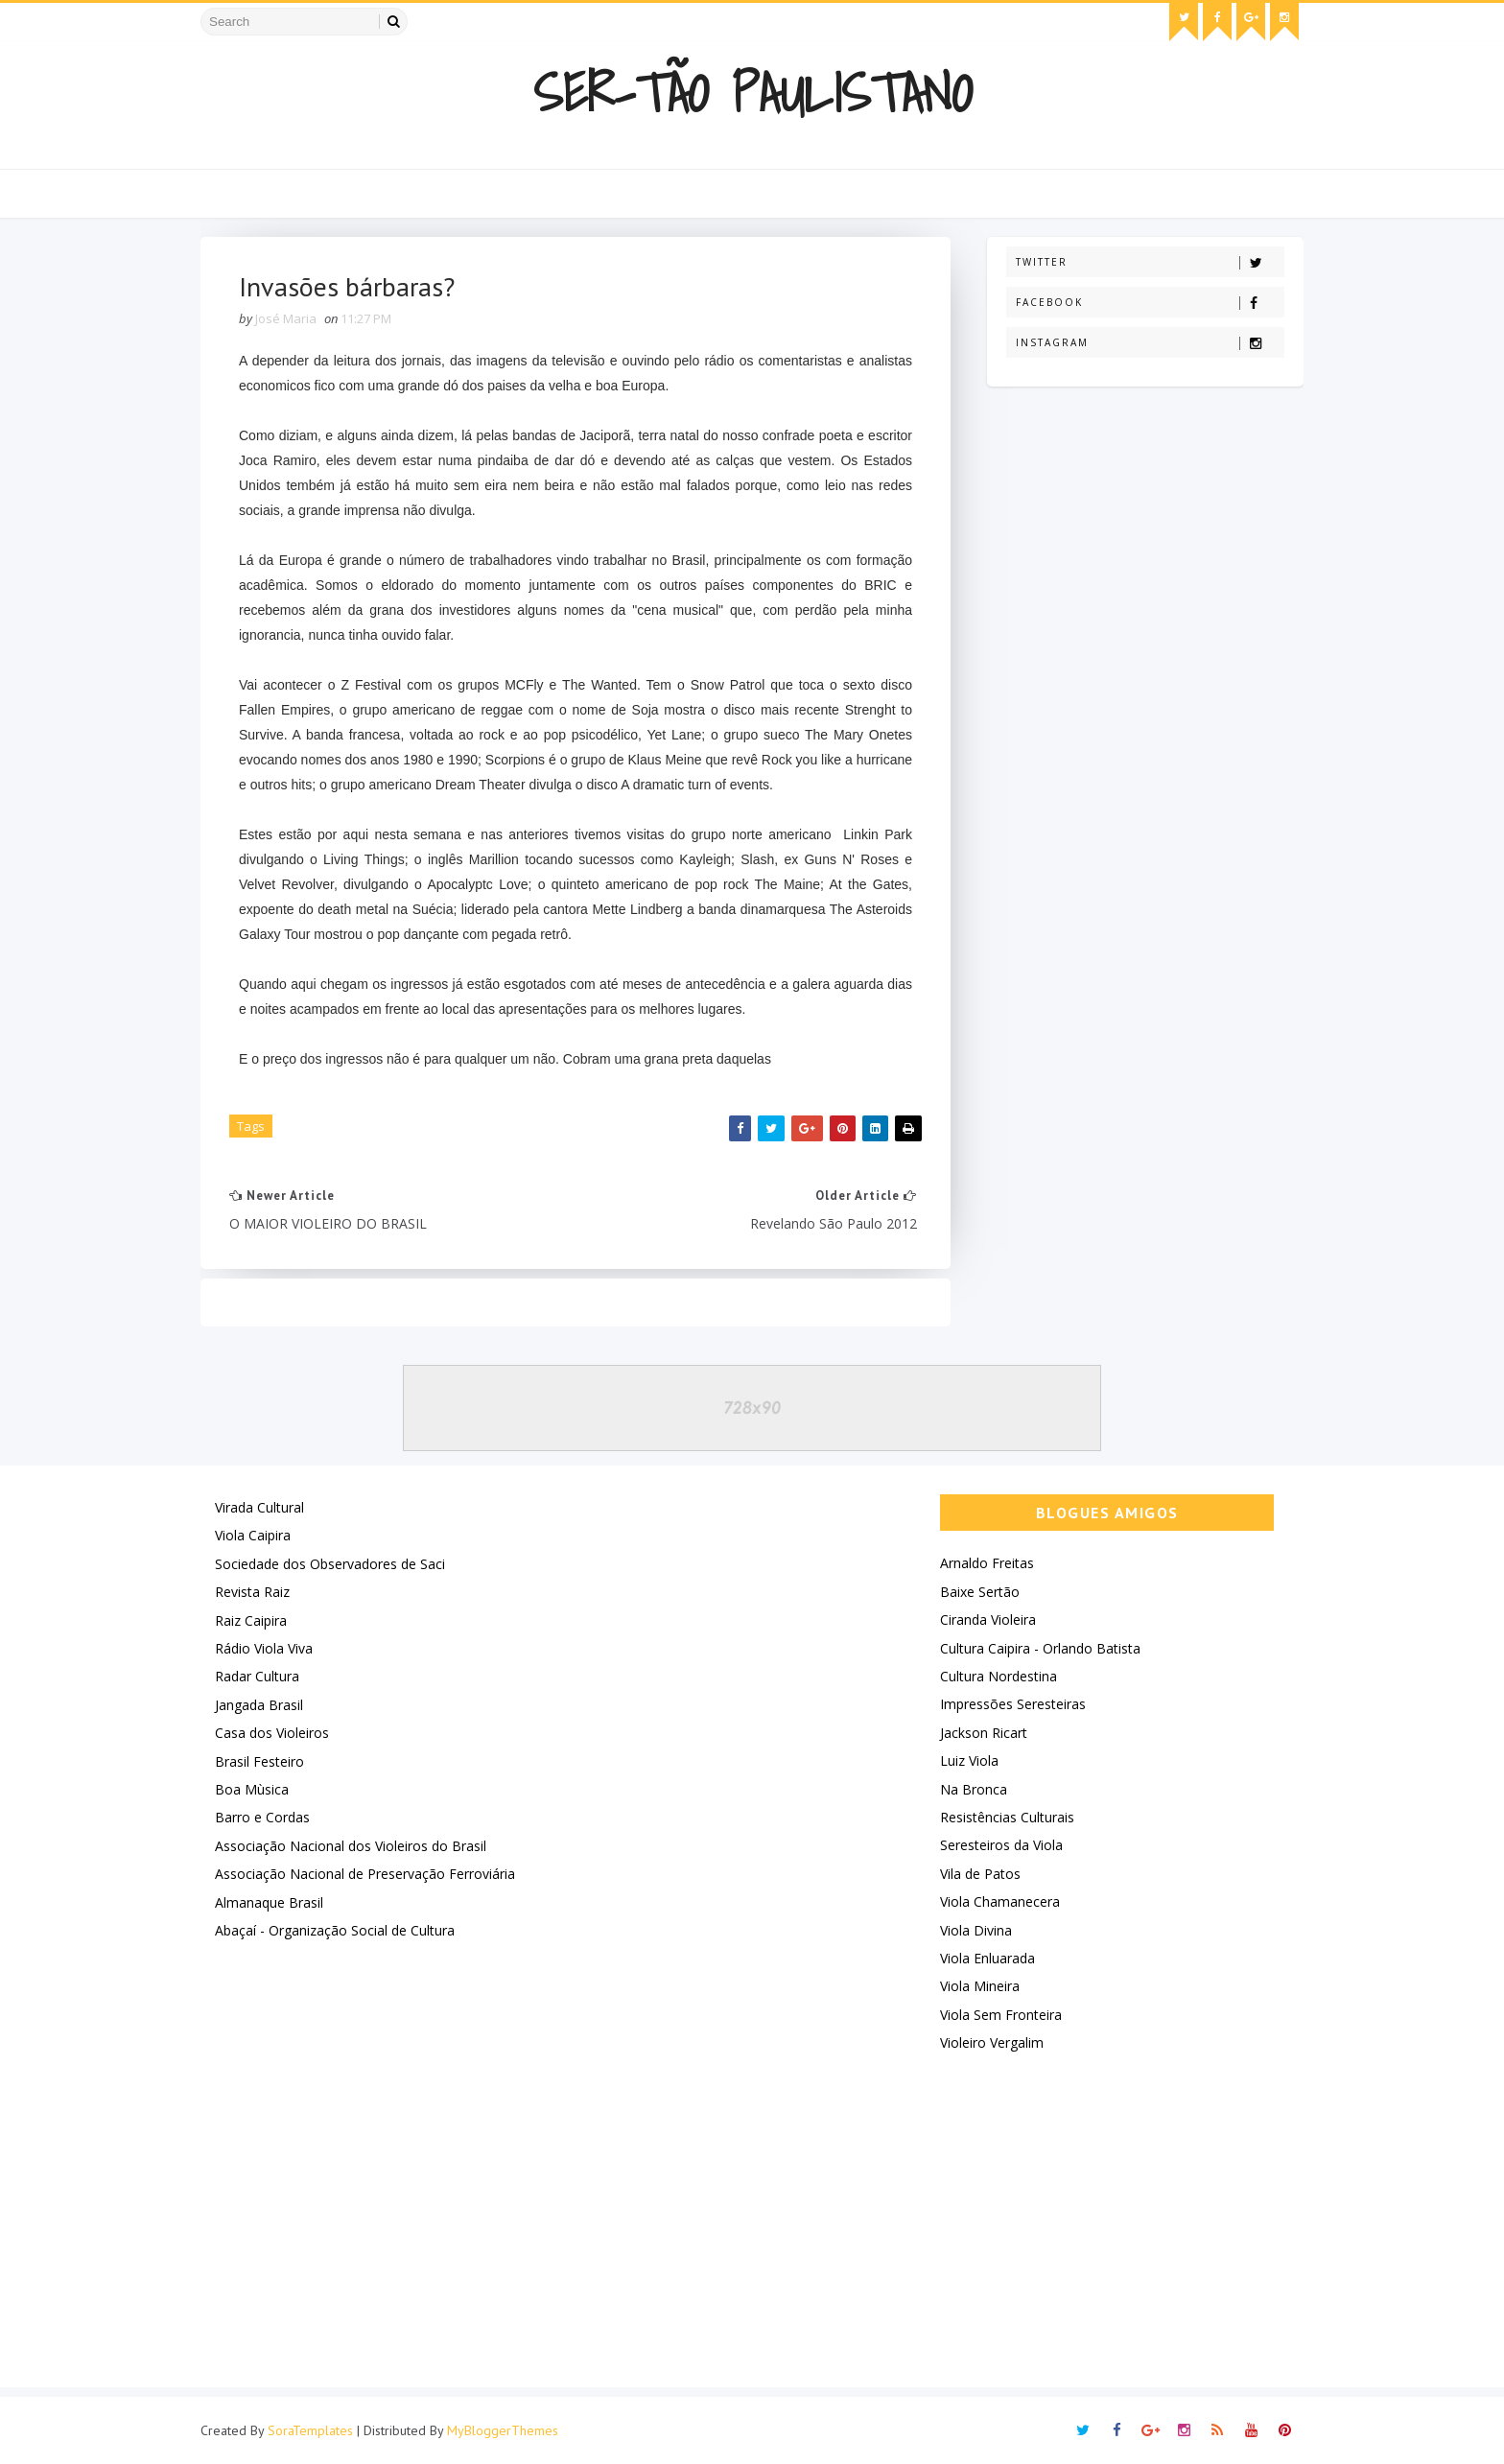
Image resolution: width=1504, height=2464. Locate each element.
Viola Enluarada (987, 1958)
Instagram (1149, 343)
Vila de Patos (980, 1874)
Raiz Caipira (251, 1620)
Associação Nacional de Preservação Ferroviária (365, 1874)
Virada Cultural (259, 1507)
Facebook (1149, 302)
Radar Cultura (257, 1676)
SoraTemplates (310, 2430)
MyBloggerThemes (502, 2430)
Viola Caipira (253, 1535)
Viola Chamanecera (1000, 1901)
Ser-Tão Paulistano (752, 92)
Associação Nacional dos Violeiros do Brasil (350, 1846)
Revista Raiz (252, 1592)
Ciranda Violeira (988, 1619)
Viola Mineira (980, 1986)
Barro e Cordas (262, 1817)
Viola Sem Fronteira (1001, 2015)
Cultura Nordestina (998, 1676)
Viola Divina (976, 1930)
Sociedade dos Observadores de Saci (330, 1564)
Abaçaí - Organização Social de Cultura (335, 1930)
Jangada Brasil (259, 1705)
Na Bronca (973, 1789)
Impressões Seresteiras (1013, 1704)
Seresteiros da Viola (1001, 1845)
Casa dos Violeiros (272, 1733)
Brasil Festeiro (259, 1761)
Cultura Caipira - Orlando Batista (1040, 1648)
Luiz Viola (969, 1760)
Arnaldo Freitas (987, 1563)
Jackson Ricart (983, 1733)
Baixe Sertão (980, 1592)
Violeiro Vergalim (992, 2042)
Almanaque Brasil (269, 1902)
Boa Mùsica (252, 1789)
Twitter (1149, 262)
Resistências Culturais (1007, 1817)
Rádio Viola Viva (264, 1648)
